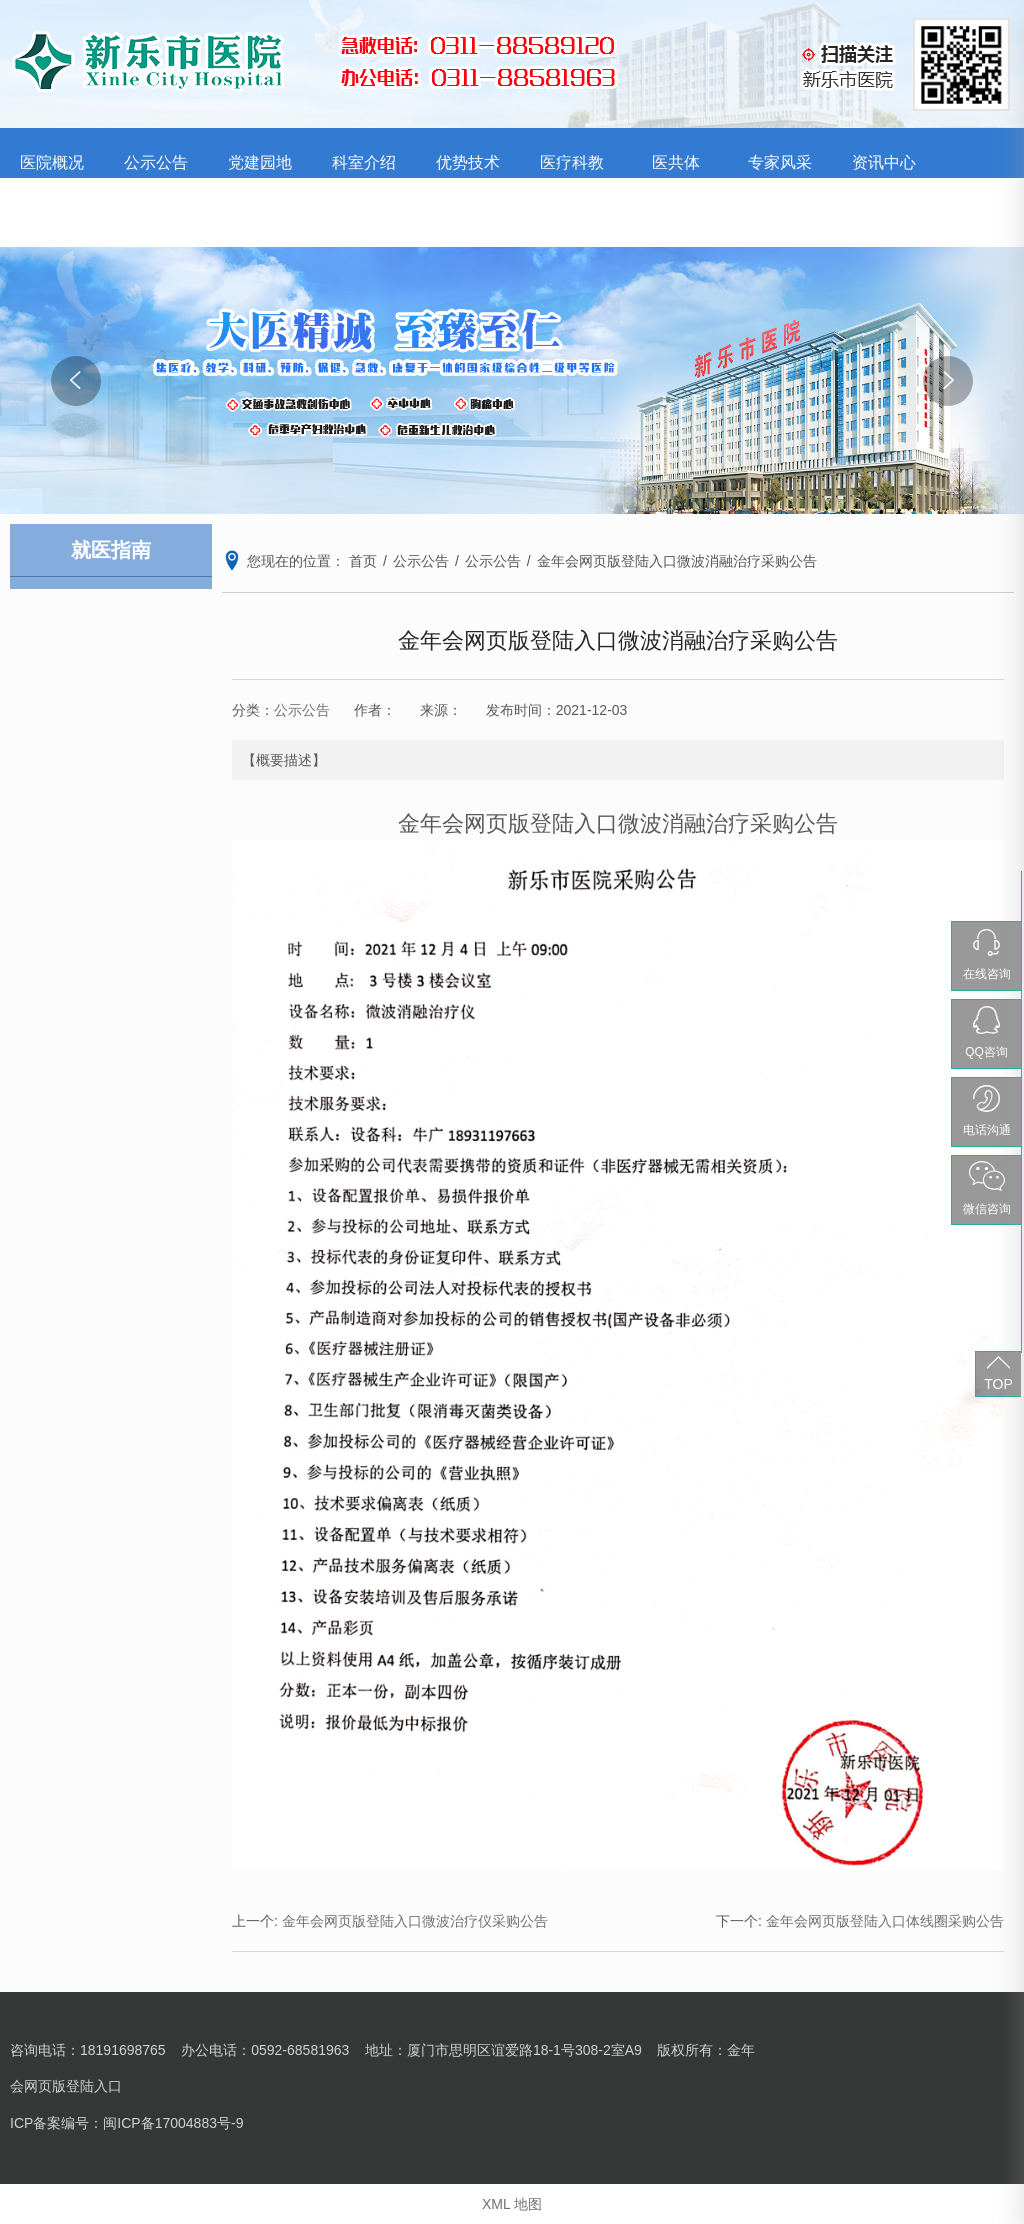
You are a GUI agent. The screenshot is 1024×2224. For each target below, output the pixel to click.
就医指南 (156, 212)
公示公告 (156, 162)
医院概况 (52, 162)
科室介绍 (364, 162)
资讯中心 (884, 162)
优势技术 (468, 162)
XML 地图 (512, 2204)
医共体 (676, 162)
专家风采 (780, 162)
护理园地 (52, 212)
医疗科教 (572, 162)
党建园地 (260, 162)
